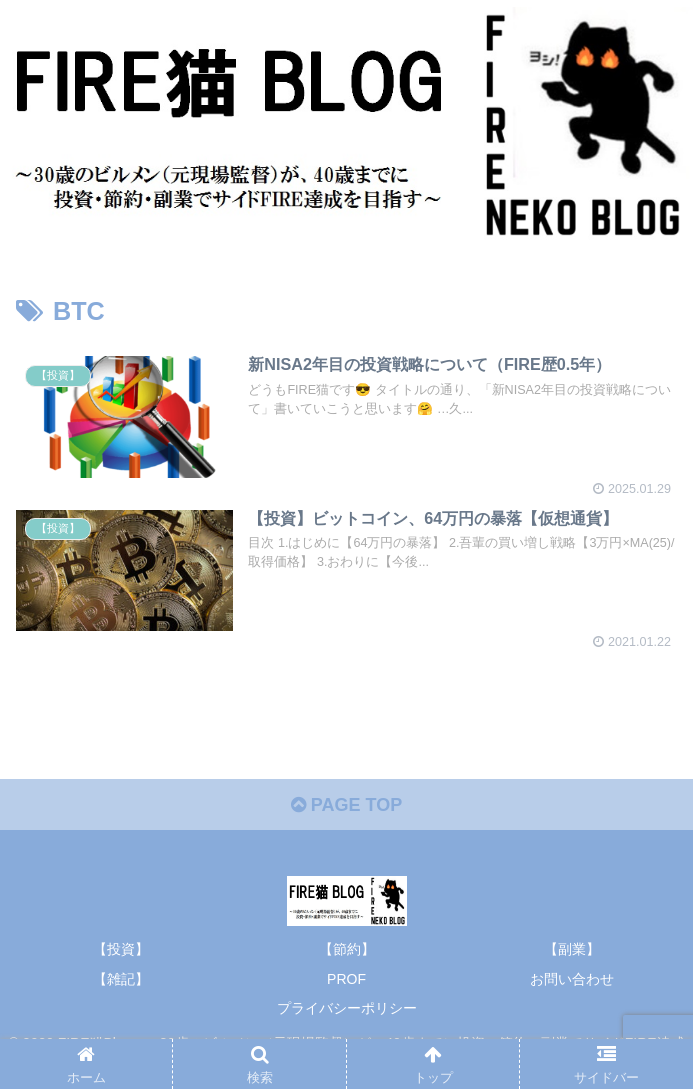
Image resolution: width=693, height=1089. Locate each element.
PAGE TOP (346, 805)
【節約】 (347, 949)
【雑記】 (121, 979)
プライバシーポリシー (347, 1008)
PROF (346, 979)
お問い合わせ (572, 979)
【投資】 (121, 949)
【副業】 (572, 949)
